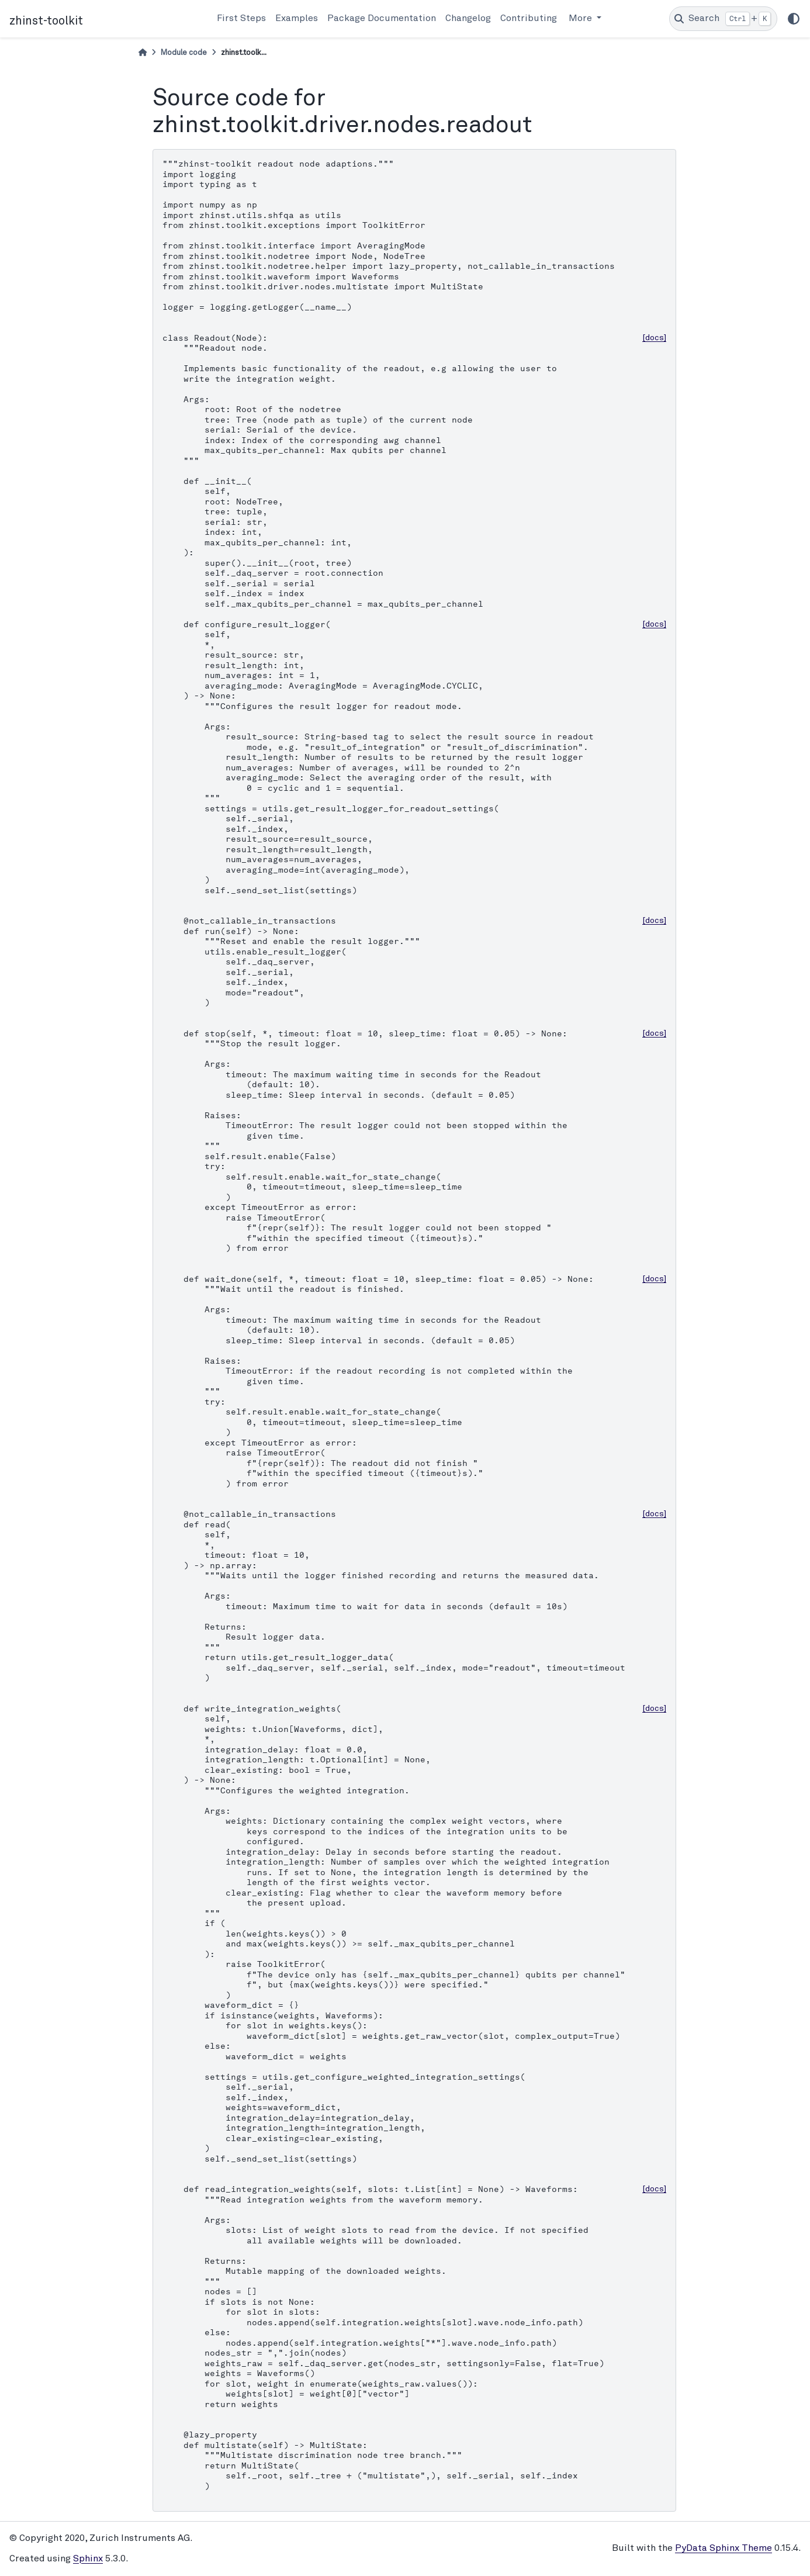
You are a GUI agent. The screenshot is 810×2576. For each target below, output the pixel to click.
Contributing (528, 18)
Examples (296, 18)
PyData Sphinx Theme (723, 2548)
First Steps (241, 18)
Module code (184, 53)
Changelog (468, 18)
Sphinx (88, 2559)
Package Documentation (381, 18)
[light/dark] (794, 19)
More (581, 18)
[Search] (723, 18)
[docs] (654, 338)
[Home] (143, 53)
